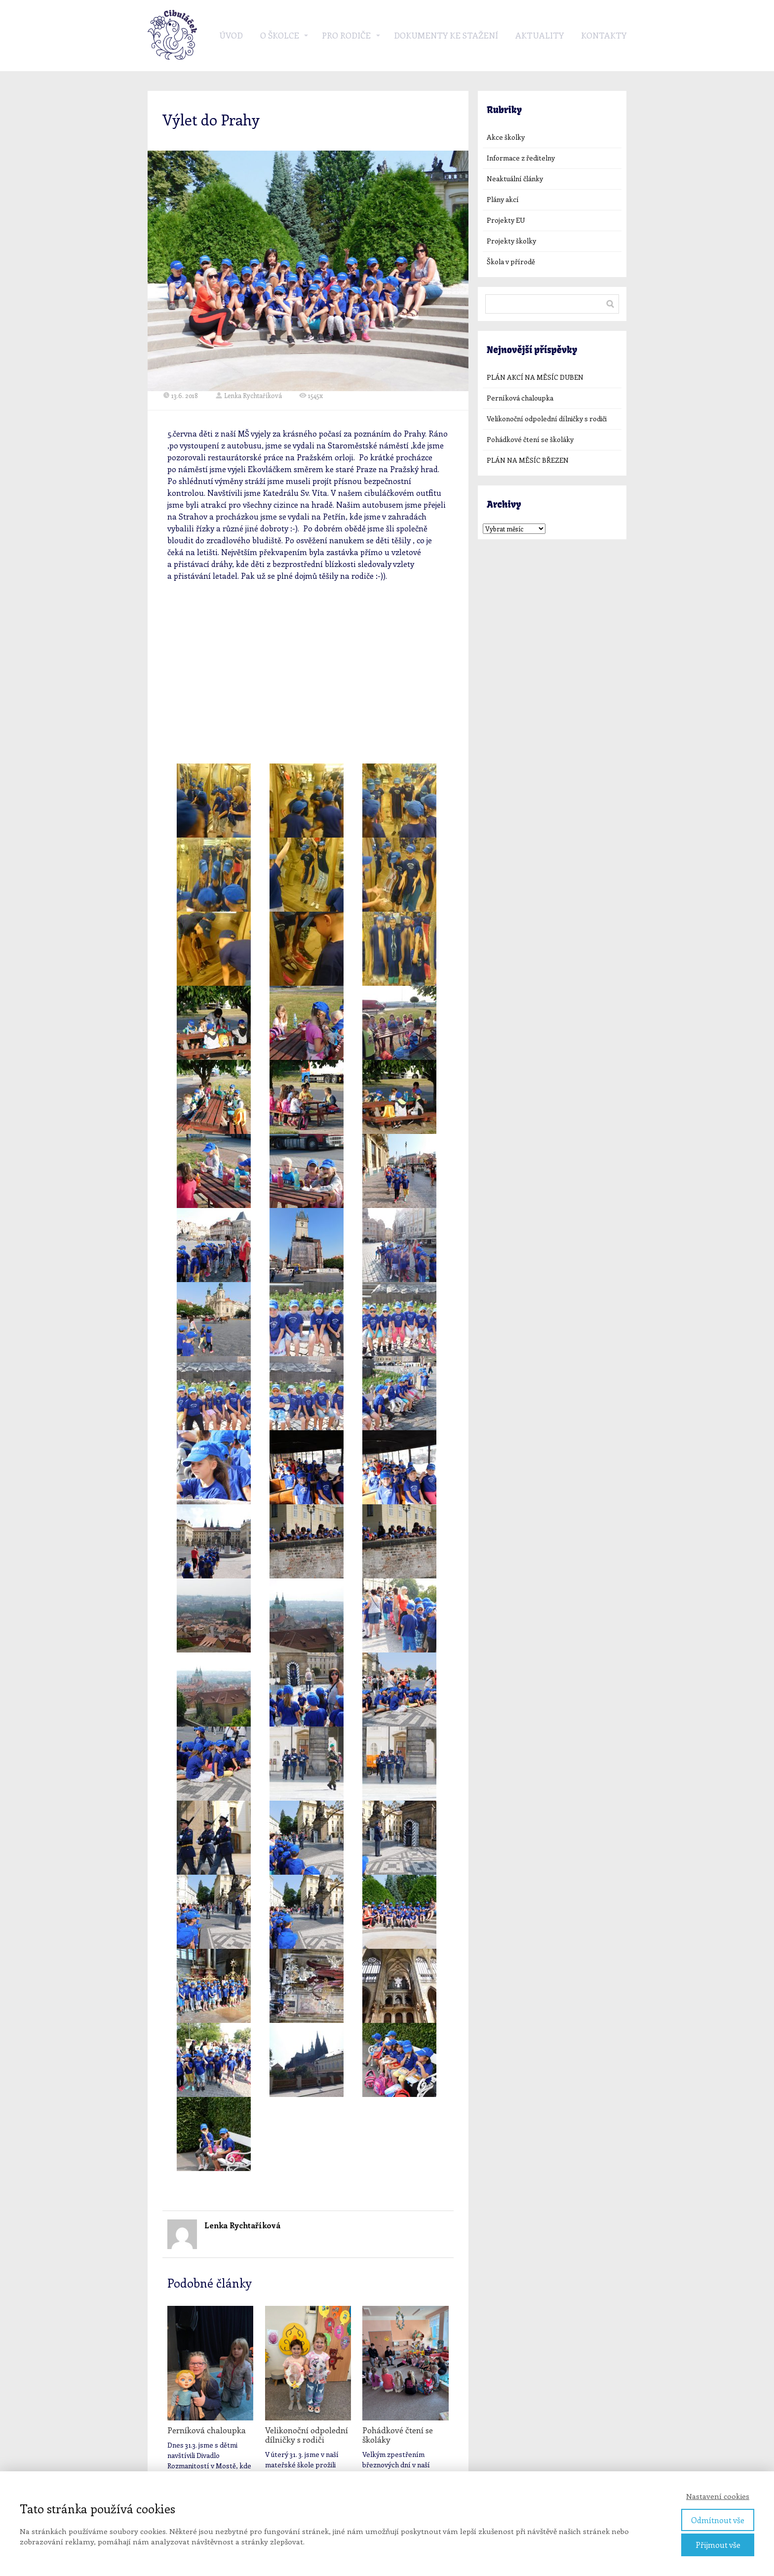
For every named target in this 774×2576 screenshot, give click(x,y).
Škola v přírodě (511, 261)
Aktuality (539, 35)
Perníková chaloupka (206, 2429)
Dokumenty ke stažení (446, 35)
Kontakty (603, 35)
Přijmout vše (718, 2544)
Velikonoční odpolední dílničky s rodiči (306, 2434)
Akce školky (506, 137)
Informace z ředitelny (521, 157)
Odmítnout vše (717, 2520)
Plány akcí (503, 199)
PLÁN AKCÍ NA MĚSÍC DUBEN (535, 377)
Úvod (231, 35)
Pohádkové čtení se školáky (397, 2434)
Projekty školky (511, 240)
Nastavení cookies (717, 2496)
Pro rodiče (346, 35)
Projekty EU (506, 220)
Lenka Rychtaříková (248, 395)
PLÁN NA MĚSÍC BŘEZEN (528, 460)
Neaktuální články (515, 178)
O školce (279, 35)
